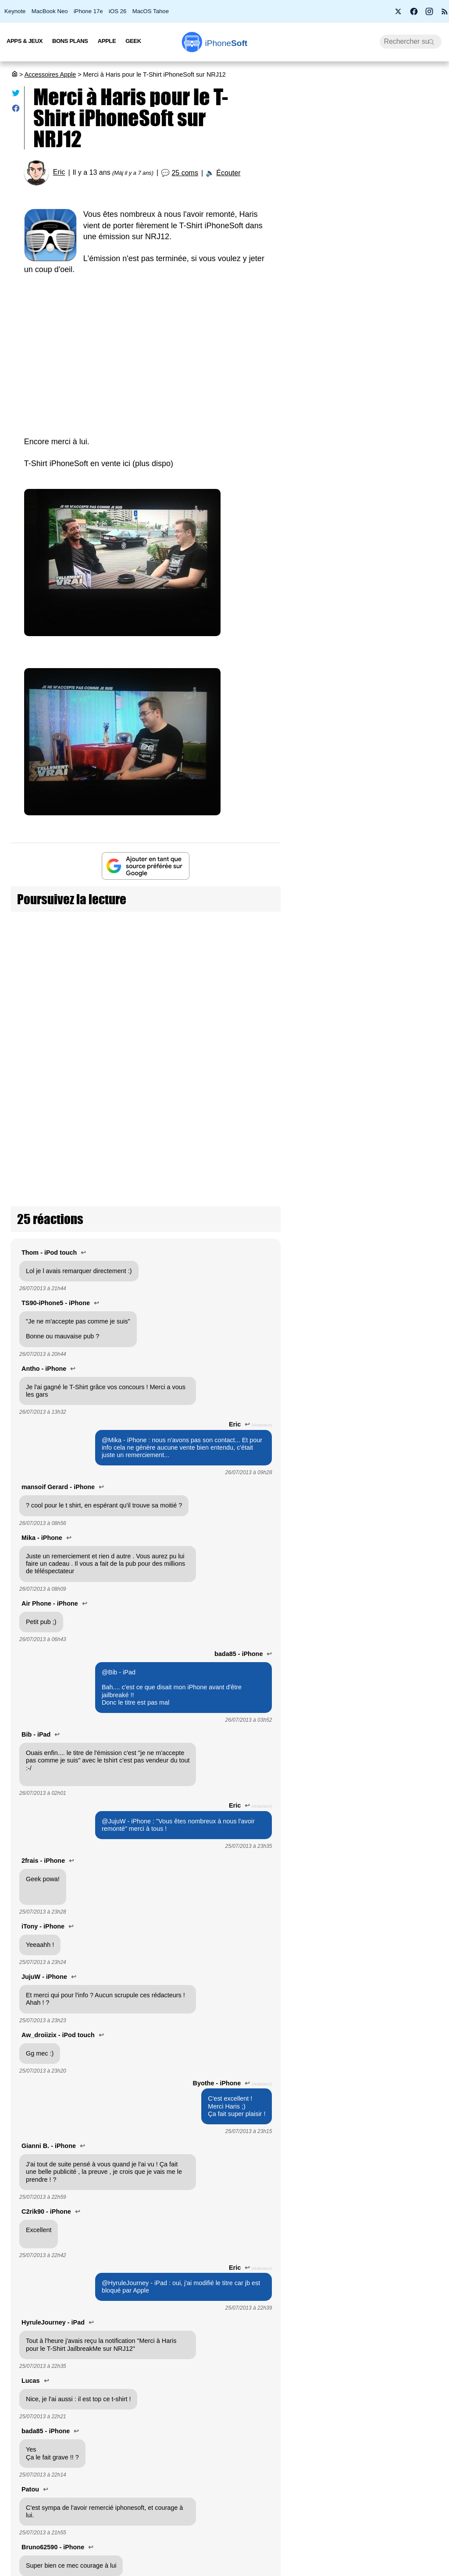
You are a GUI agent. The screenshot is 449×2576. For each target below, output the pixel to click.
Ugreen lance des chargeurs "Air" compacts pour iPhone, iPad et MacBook (408, 1044)
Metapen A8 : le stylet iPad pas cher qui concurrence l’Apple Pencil (410, 930)
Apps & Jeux (25, 41)
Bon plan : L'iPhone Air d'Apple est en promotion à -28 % (370, 228)
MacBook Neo (50, 11)
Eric (59, 172)
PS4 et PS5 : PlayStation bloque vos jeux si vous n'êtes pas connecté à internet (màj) (370, 495)
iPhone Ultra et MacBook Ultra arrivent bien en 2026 (370, 592)
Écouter (228, 173)
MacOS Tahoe (150, 11)
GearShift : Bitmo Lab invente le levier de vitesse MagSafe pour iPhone (411, 2391)
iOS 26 (117, 11)
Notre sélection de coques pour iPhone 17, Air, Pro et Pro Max (411, 1932)
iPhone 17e (88, 11)
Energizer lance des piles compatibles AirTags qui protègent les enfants (409, 1654)
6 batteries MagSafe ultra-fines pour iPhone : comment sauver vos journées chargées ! (411, 822)
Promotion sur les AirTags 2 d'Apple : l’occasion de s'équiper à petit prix (409, 1276)
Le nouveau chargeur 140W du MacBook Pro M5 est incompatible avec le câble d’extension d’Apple (411, 2272)
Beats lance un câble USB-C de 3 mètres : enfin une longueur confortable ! (410, 1827)
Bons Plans (70, 41)
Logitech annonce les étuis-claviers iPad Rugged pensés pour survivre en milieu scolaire (411, 1404)
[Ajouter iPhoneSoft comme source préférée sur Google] (146, 866)
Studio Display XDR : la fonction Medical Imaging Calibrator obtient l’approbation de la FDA (411, 2145)
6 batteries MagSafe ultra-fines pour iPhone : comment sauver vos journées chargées (371, 546)
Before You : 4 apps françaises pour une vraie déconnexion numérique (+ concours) (370, 274)
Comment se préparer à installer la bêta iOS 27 (368, 402)
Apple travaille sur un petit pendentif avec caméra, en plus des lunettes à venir (411, 1536)
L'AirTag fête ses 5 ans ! (411, 1741)
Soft (226, 43)
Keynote (14, 11)
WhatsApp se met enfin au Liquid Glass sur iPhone (367, 321)
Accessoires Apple (50, 74)
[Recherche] (411, 42)
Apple (107, 41)
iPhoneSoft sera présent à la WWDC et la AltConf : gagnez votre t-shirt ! (94, 935)
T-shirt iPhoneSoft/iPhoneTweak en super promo (228, 935)
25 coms (184, 173)
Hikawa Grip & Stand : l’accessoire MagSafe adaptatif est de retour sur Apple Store (411, 1162)
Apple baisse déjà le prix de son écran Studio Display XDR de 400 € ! (410, 2495)
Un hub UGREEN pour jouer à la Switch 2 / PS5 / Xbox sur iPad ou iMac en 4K (411, 2031)
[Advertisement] (146, 350)
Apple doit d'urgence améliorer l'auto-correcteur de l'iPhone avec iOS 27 (365, 444)
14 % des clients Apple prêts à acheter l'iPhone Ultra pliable (367, 364)
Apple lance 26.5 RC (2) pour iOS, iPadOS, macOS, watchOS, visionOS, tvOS (368, 182)
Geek (133, 41)
